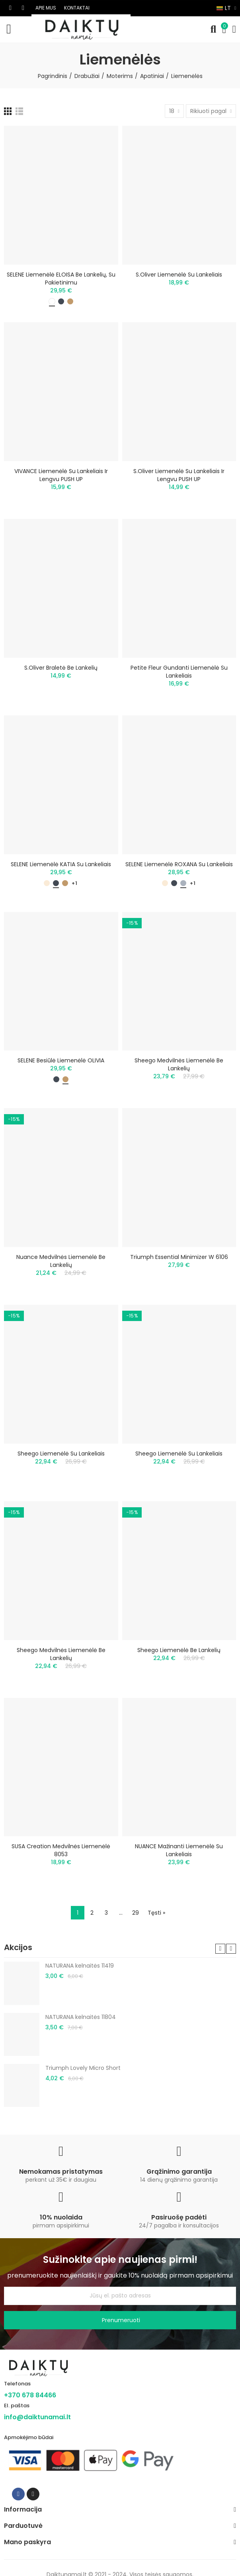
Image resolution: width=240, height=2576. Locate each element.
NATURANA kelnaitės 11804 (80, 2017)
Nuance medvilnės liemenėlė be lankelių (60, 1261)
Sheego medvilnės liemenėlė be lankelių (179, 1064)
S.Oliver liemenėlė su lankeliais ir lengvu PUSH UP (178, 475)
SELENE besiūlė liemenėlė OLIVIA (61, 1060)
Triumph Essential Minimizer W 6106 (179, 1257)
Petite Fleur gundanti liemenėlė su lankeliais (179, 672)
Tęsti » (156, 1913)
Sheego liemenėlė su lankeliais (61, 1454)
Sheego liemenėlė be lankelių (178, 1650)
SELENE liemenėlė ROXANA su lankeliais (179, 864)
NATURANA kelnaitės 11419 (79, 1966)
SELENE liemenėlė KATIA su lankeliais (61, 864)
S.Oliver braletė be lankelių (61, 668)
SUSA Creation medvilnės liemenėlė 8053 (61, 1850)
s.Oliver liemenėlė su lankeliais (179, 275)
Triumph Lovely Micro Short (83, 2068)
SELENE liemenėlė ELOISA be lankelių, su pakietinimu (61, 278)
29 (135, 1913)
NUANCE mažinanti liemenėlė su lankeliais (179, 1850)
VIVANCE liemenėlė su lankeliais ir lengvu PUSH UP (61, 475)
